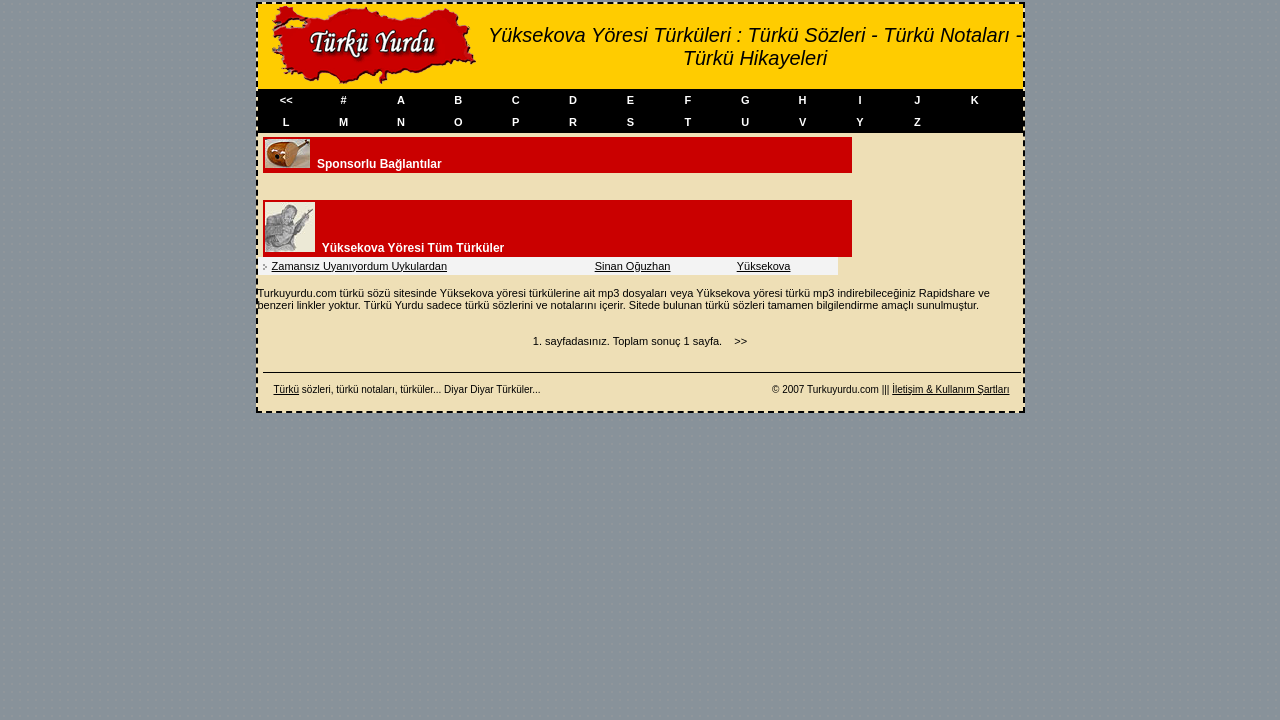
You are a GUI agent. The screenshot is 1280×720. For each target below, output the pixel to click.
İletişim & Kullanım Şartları (950, 389)
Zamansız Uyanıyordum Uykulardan (359, 266)
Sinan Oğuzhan (633, 266)
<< (286, 100)
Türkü (287, 389)
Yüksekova (764, 266)
